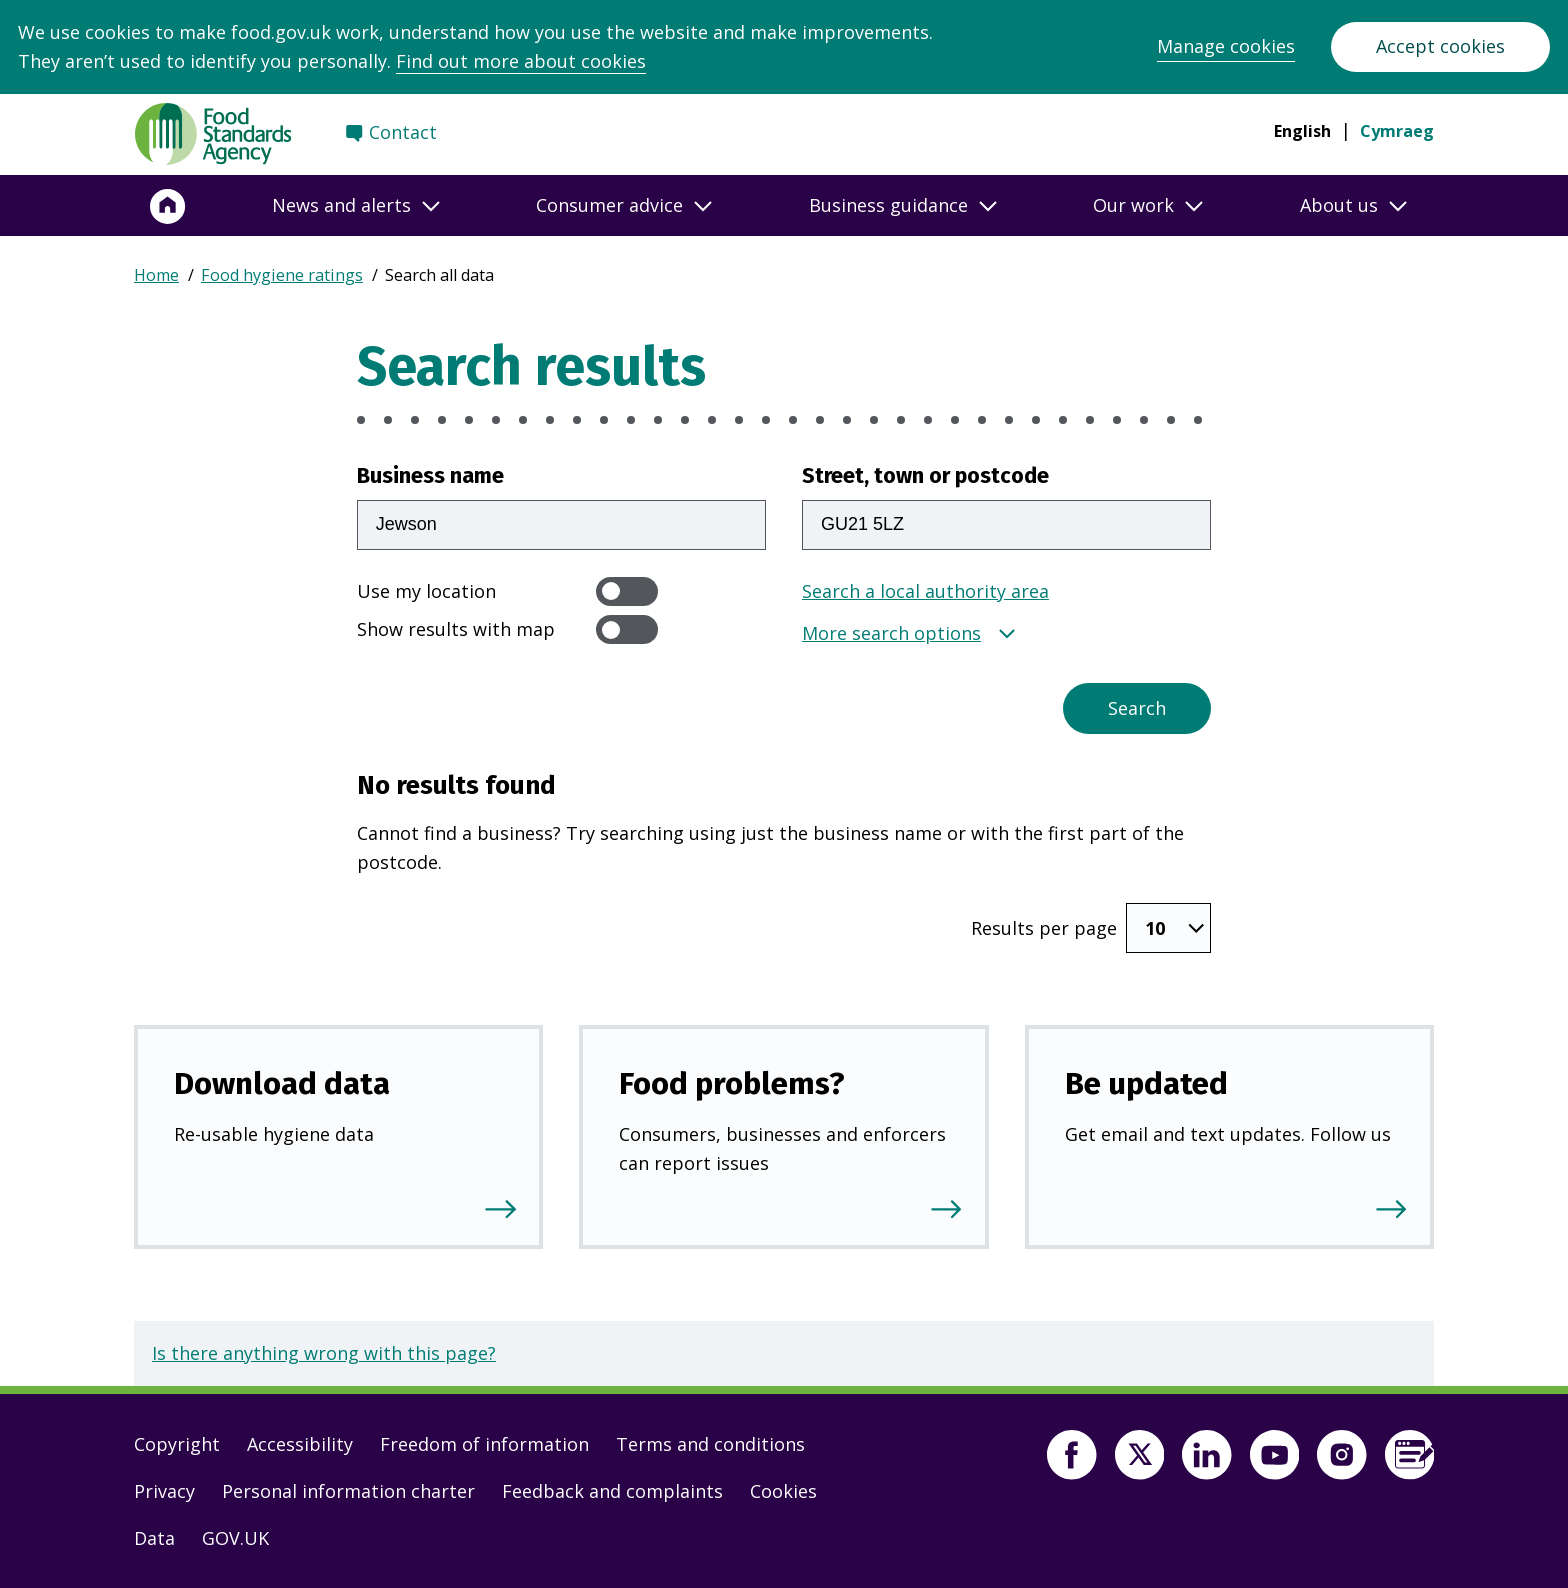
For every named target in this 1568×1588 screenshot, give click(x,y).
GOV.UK (235, 1538)
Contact (403, 132)
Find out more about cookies (521, 61)
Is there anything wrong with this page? (324, 1353)
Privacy (164, 1491)
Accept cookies (1440, 46)
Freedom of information (484, 1444)
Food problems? (732, 1083)
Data (154, 1538)
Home (156, 275)
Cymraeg (1397, 131)
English (1302, 131)
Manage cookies (1226, 46)
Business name (430, 476)
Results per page (1044, 928)
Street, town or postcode (925, 476)
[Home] (168, 206)
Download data (282, 1083)
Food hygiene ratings (282, 275)
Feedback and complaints (612, 1491)
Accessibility (300, 1444)
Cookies (783, 1491)
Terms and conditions (710, 1444)
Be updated (1146, 1083)
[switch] (627, 591)
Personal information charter (348, 1491)
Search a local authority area (925, 591)
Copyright (177, 1444)
